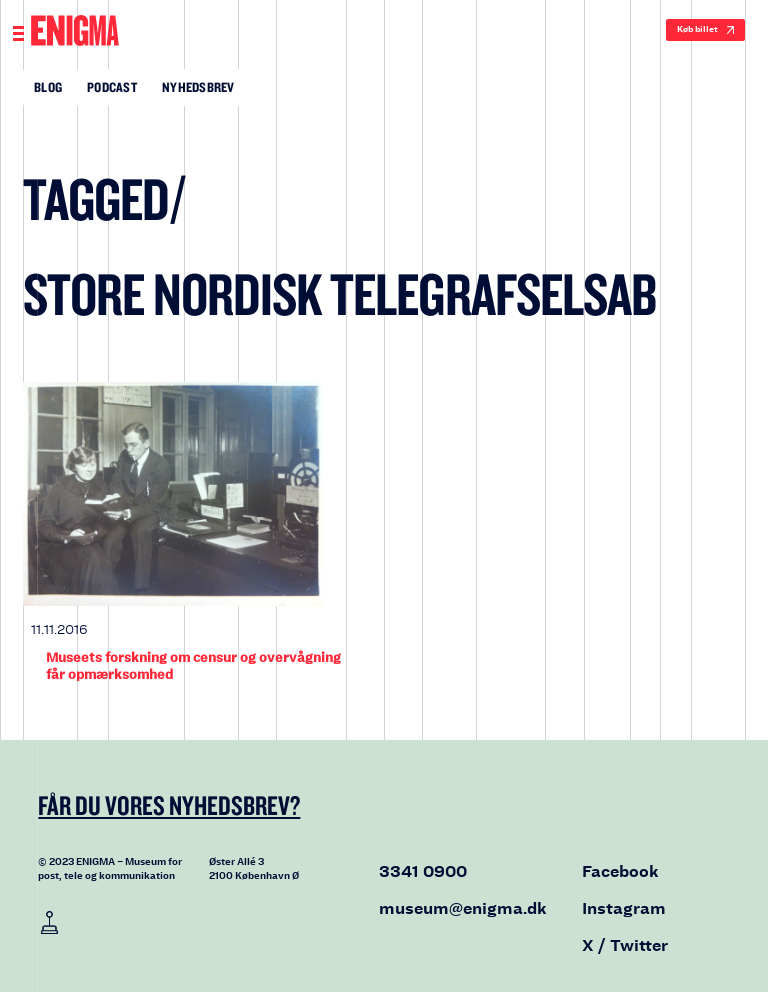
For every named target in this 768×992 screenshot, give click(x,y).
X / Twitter (625, 945)
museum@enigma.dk (463, 908)
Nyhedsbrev (198, 87)
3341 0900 (423, 871)
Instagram (624, 908)
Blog (48, 87)
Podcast (112, 87)
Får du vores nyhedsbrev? (169, 805)
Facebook (620, 871)
